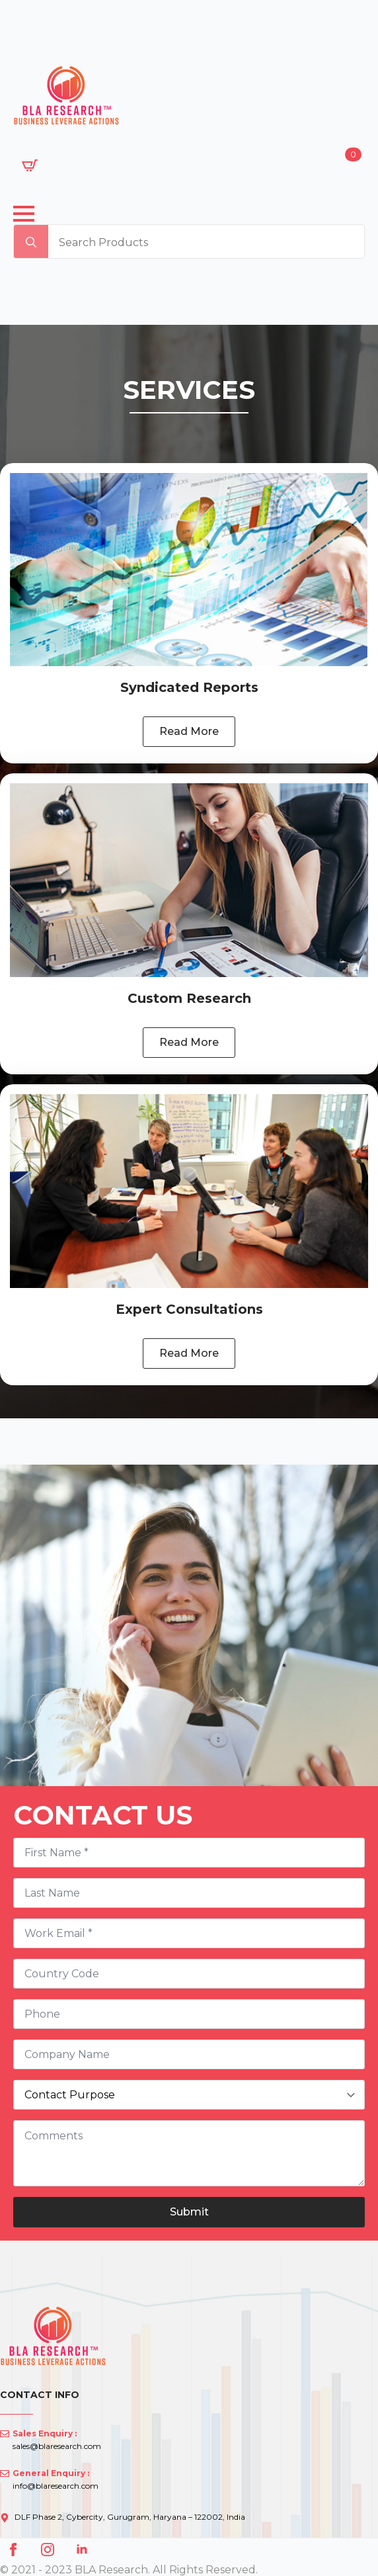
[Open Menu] (23, 213)
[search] (31, 242)
